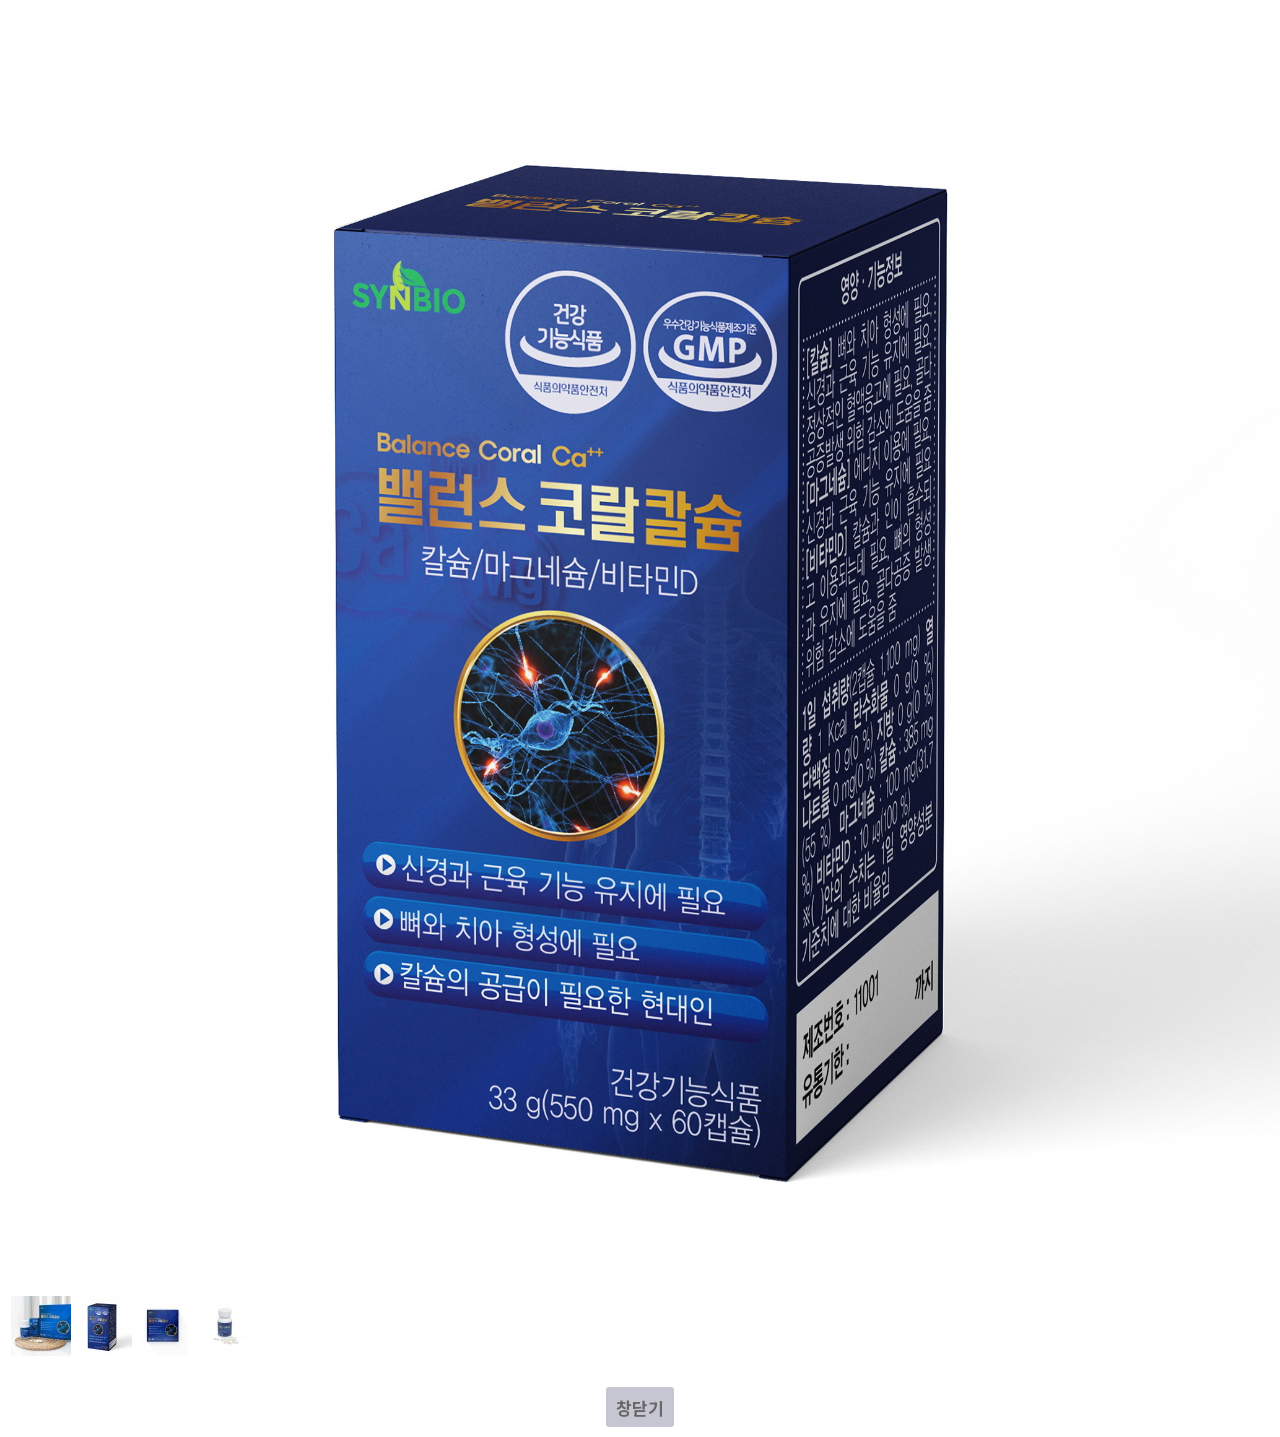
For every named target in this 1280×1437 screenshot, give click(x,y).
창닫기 (640, 1407)
